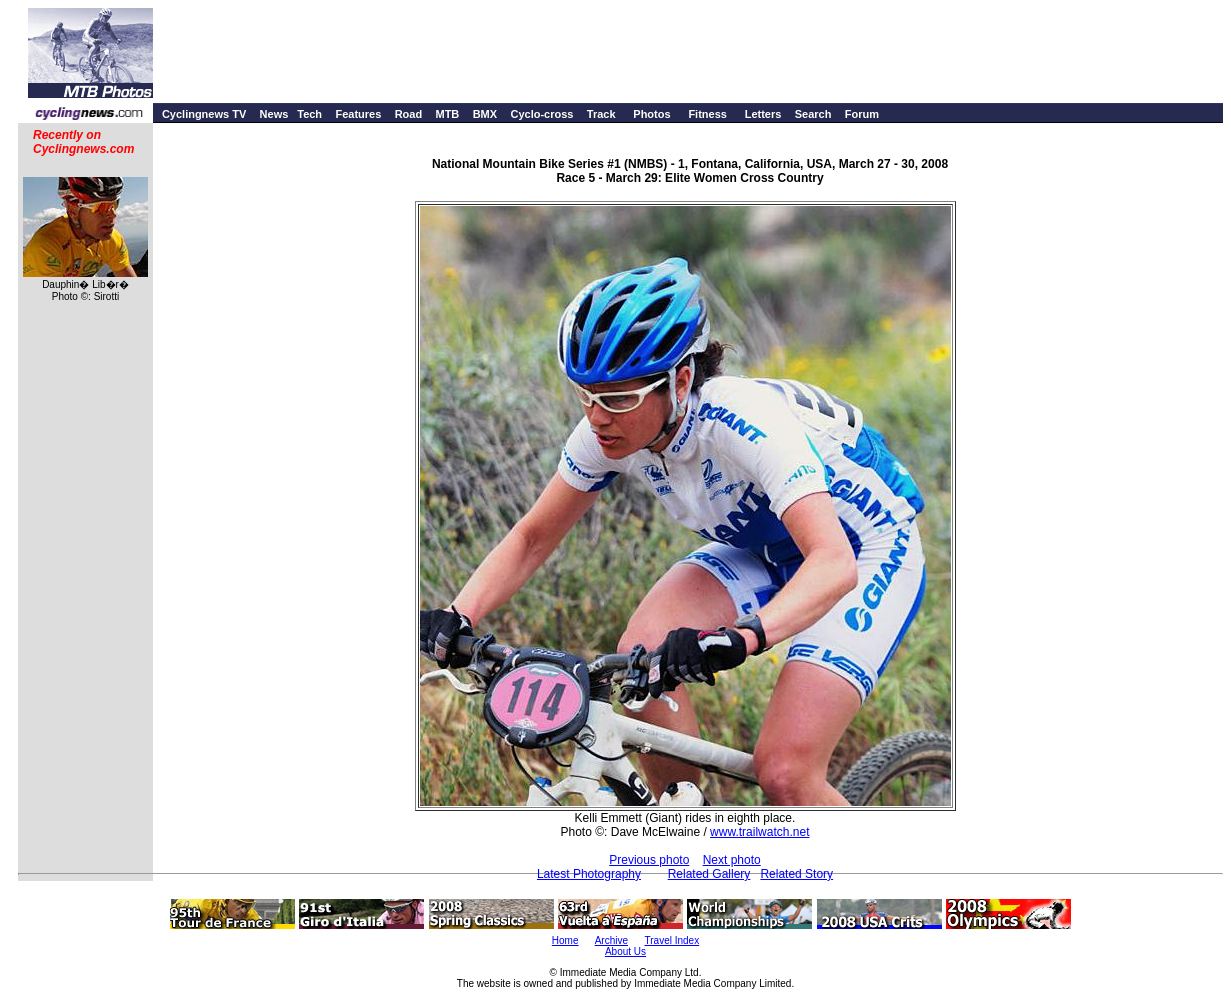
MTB (447, 114)
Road (409, 114)
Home (565, 940)
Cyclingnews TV (204, 114)
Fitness (707, 114)
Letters (763, 114)
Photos (651, 114)
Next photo (732, 860)
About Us (625, 951)
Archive (611, 940)
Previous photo (649, 860)
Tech (309, 114)
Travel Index (672, 940)
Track (601, 114)
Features (358, 114)
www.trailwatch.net (759, 832)
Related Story (796, 874)
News (274, 114)
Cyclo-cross (541, 114)
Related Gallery (709, 874)
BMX (485, 114)
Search (813, 114)
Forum (862, 114)
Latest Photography (589, 874)
